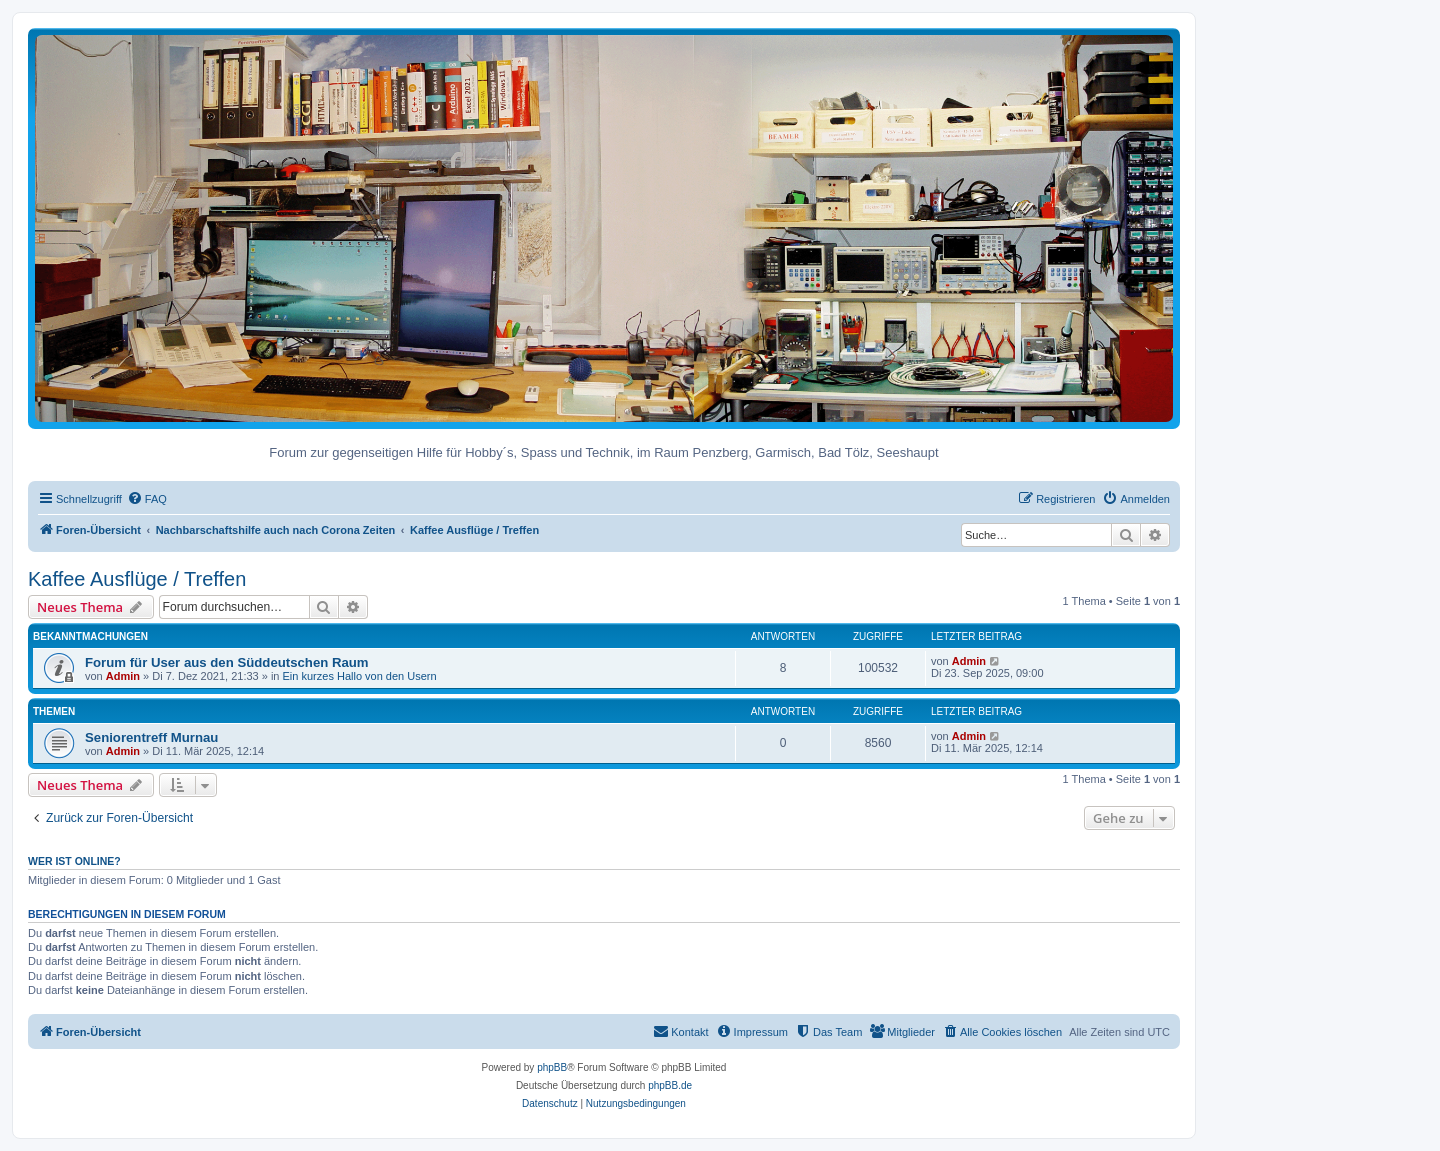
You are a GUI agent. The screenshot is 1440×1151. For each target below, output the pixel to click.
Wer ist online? (74, 861)
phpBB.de (670, 1085)
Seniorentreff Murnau (151, 737)
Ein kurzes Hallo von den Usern (360, 676)
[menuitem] (147, 499)
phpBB (552, 1067)
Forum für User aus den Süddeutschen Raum (227, 662)
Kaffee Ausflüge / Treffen (137, 579)
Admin (123, 676)
